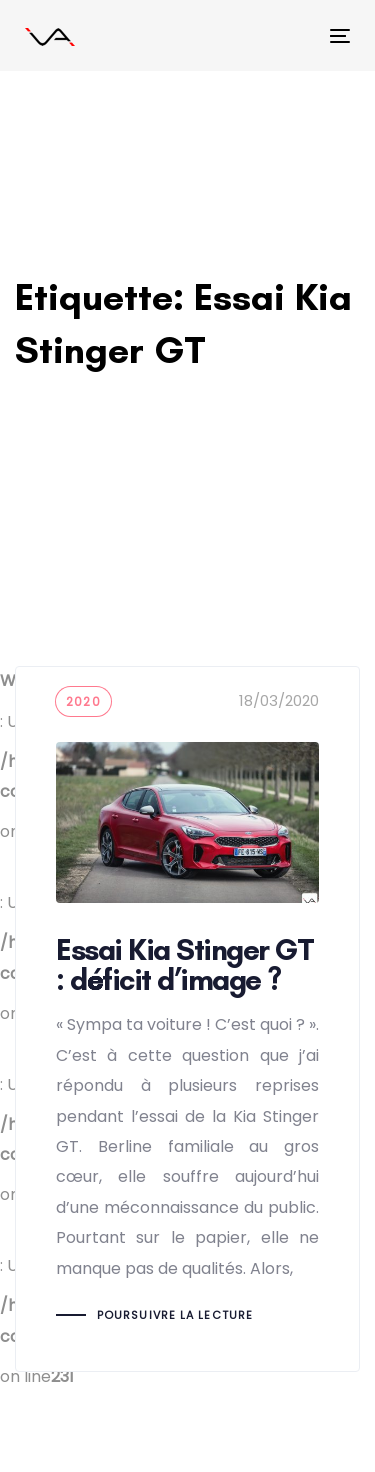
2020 (83, 701)
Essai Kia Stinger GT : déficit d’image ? (187, 1019)
